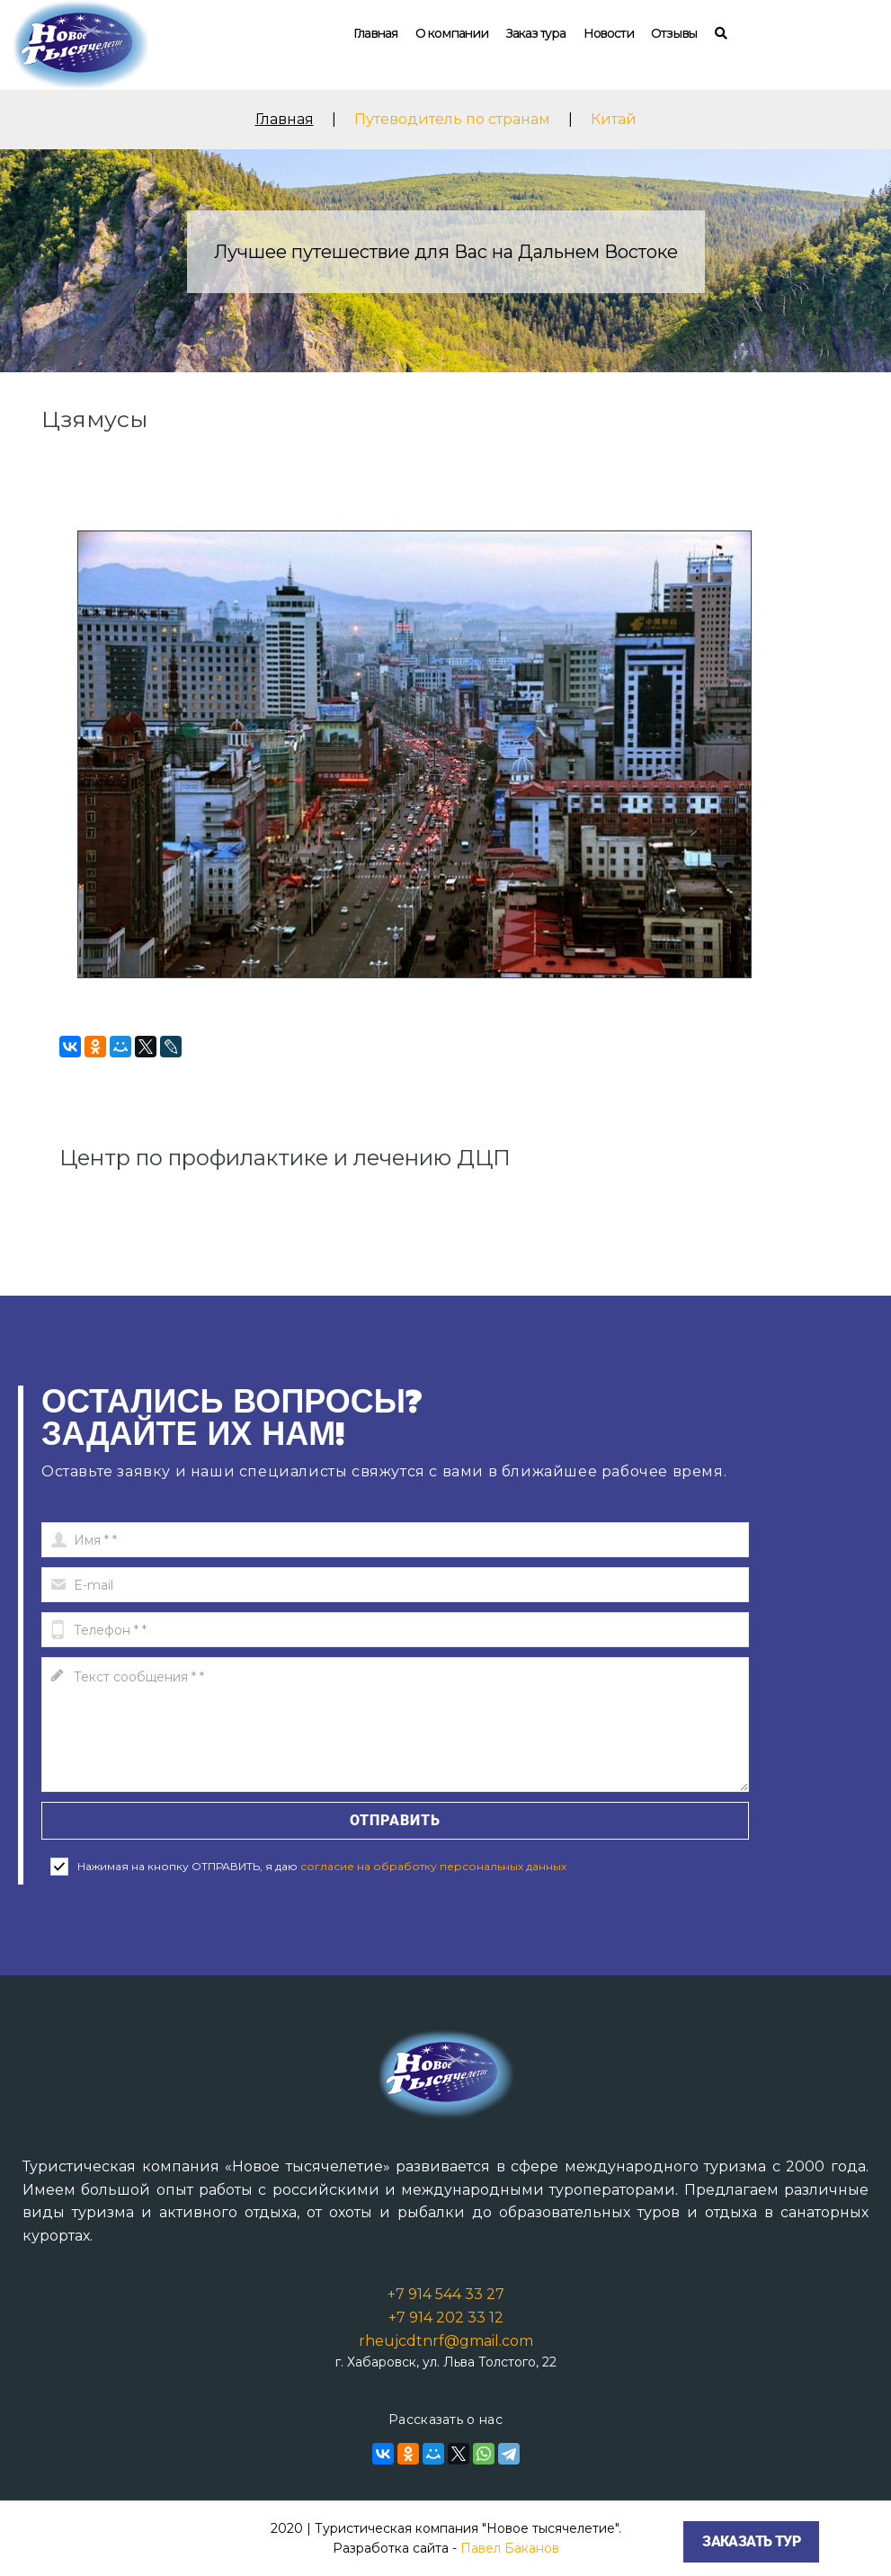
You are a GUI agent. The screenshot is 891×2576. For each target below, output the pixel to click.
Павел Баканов (509, 2548)
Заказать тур (751, 2541)
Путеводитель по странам (452, 119)
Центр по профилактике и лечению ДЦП (285, 1158)
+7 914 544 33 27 (446, 2294)
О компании (451, 33)
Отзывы (674, 33)
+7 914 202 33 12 (445, 2317)
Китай (614, 119)
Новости (609, 33)
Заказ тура (536, 33)
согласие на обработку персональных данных (433, 1866)
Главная (375, 33)
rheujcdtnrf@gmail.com (446, 2340)
